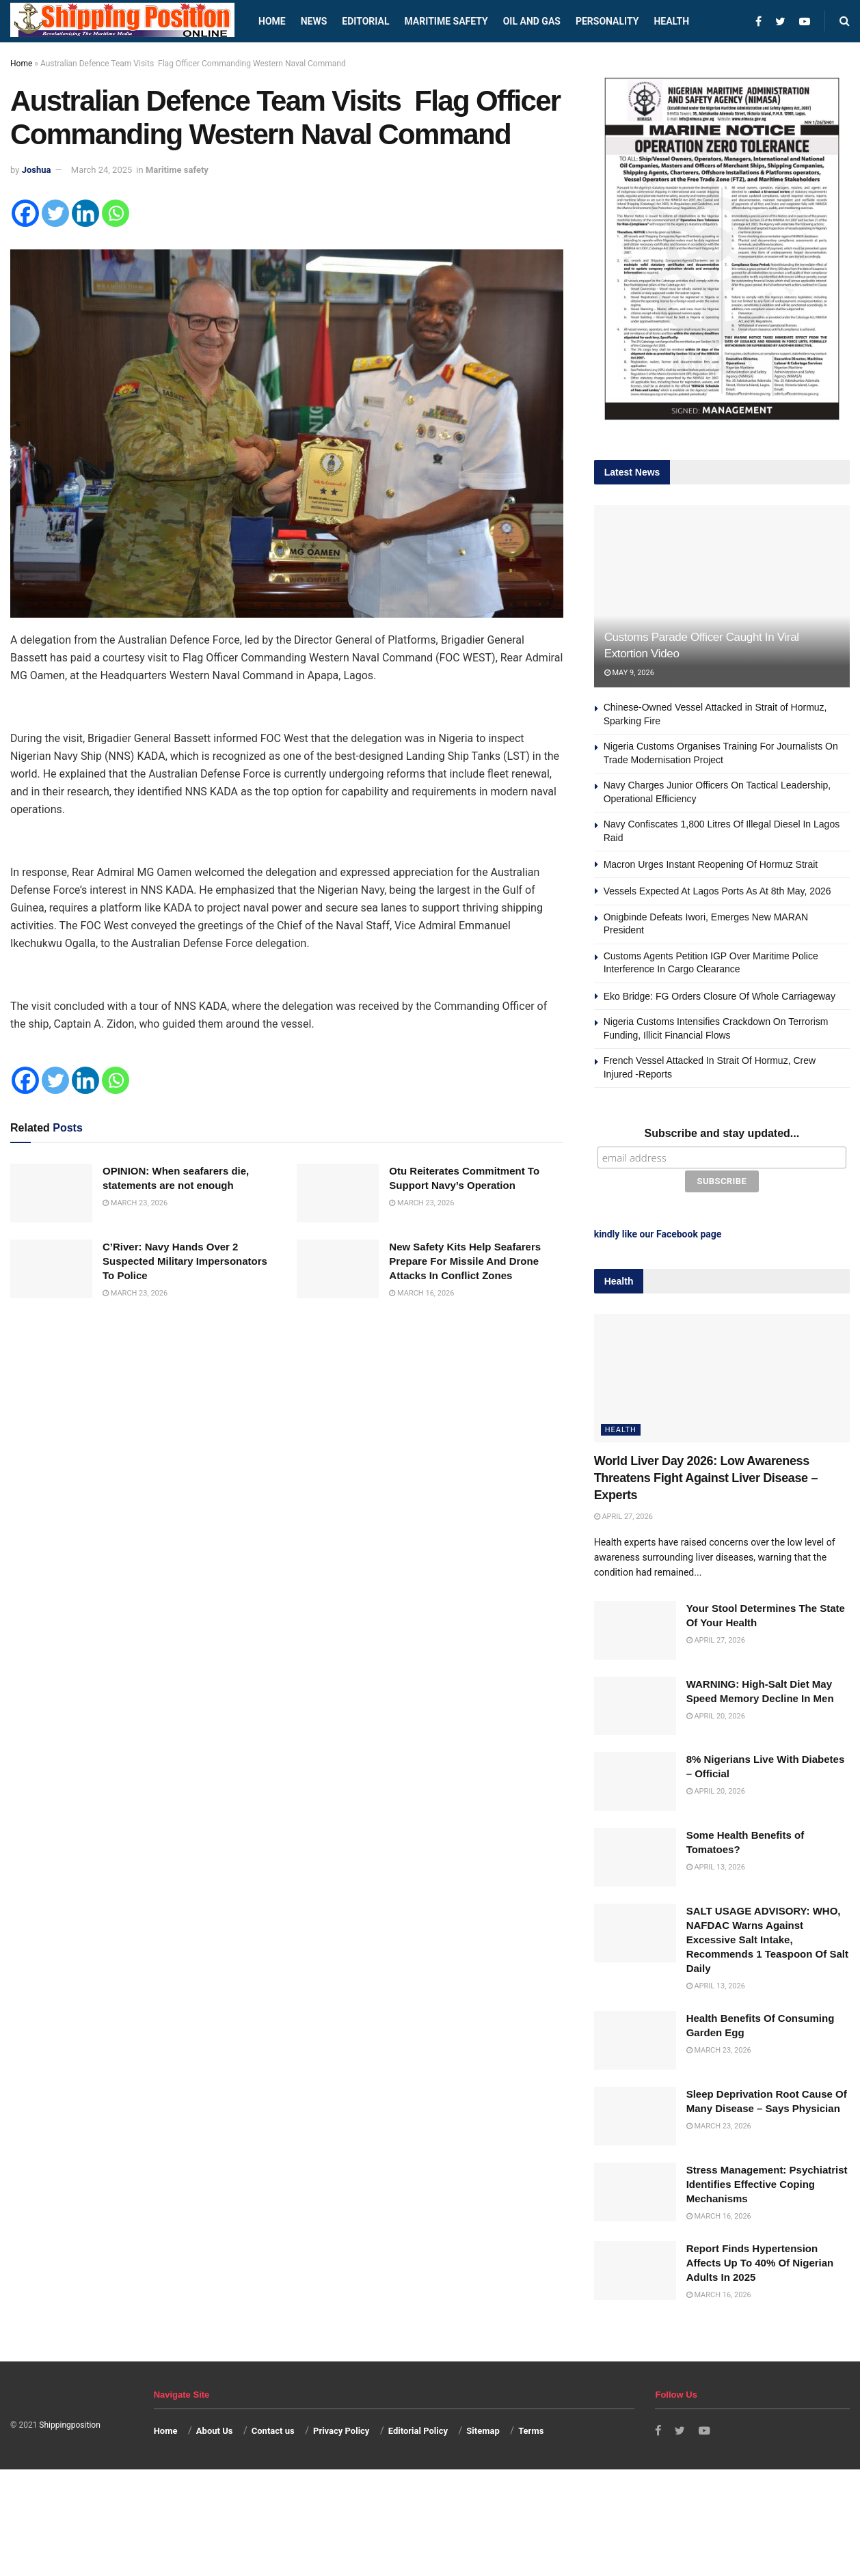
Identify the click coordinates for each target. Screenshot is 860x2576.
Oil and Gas (532, 21)
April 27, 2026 (623, 1514)
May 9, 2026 (629, 672)
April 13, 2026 (715, 1865)
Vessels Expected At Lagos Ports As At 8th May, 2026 (717, 891)
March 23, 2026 (135, 1202)
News (314, 21)
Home (272, 21)
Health (671, 21)
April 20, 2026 (715, 1714)
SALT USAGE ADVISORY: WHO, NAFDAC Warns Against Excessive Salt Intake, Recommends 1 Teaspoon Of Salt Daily (767, 1937)
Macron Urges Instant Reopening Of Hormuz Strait (711, 864)
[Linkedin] (85, 213)
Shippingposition (69, 2423)
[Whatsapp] (115, 213)
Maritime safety (445, 21)
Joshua (36, 170)
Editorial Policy (418, 2429)
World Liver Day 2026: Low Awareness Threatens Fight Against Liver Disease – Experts (706, 1476)
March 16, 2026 (421, 1293)
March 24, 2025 (102, 170)
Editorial (365, 21)
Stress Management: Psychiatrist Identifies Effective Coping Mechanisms (767, 2182)
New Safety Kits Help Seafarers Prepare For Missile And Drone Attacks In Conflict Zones (465, 1261)
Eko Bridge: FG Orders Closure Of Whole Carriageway (719, 996)
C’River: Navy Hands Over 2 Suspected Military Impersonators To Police (185, 1261)
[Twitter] (55, 213)
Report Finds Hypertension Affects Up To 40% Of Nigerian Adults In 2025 (760, 2261)
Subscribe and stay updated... (721, 1133)
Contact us (273, 2429)
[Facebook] (25, 213)
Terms (530, 2429)
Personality (607, 21)
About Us (214, 2429)
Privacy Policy (341, 2429)
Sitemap (482, 2429)
